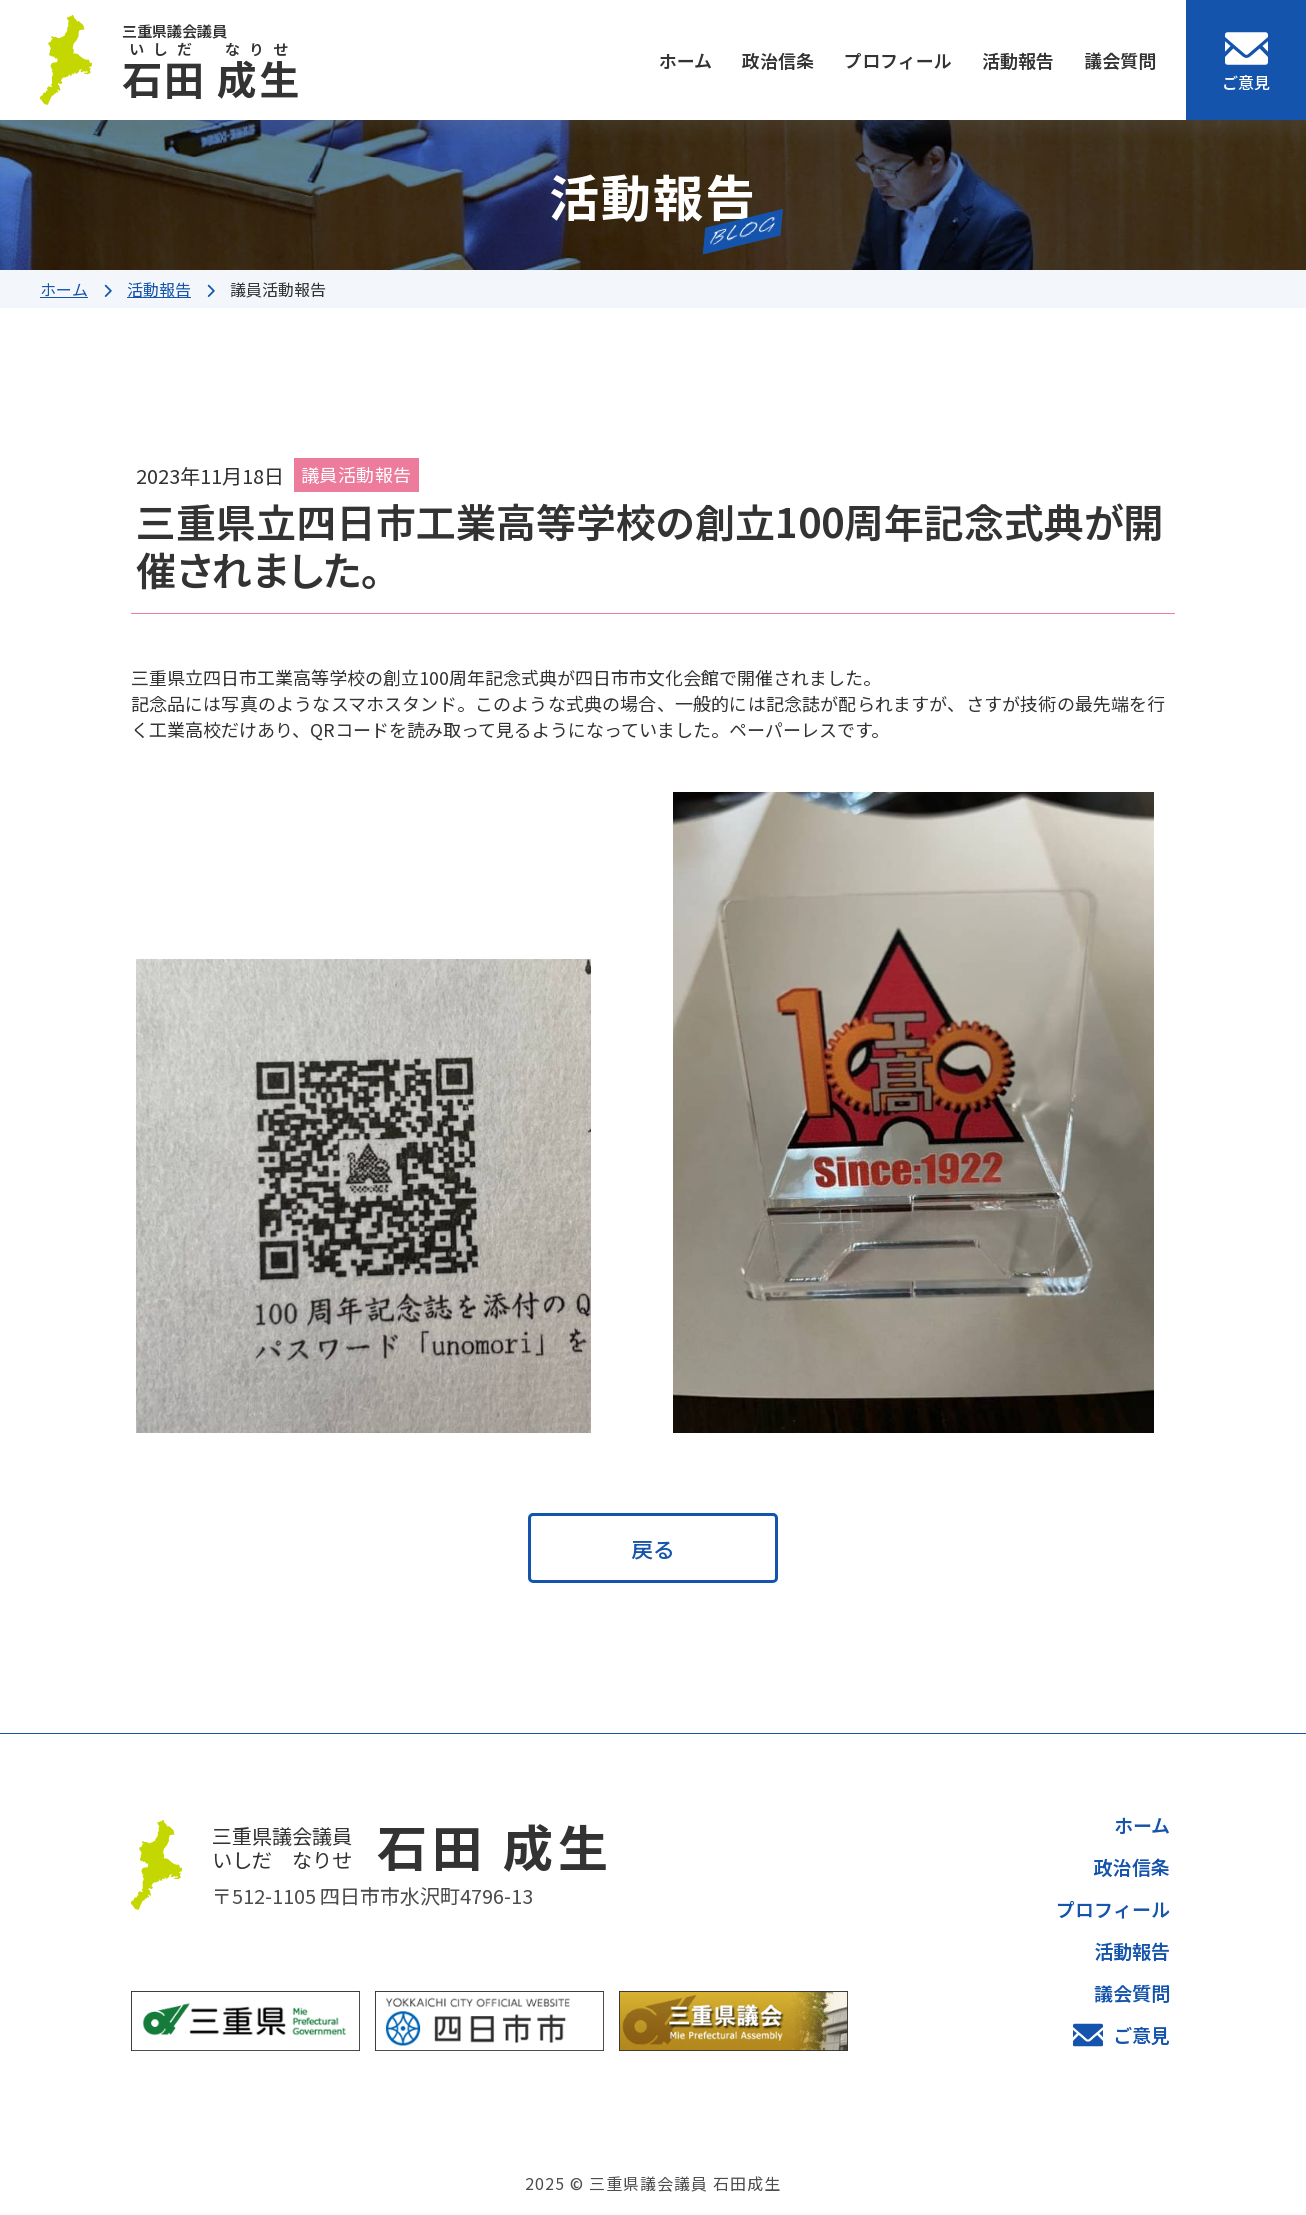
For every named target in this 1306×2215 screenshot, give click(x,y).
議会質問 (1120, 60)
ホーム (685, 60)
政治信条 (778, 60)
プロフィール (898, 60)
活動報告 (1018, 60)
